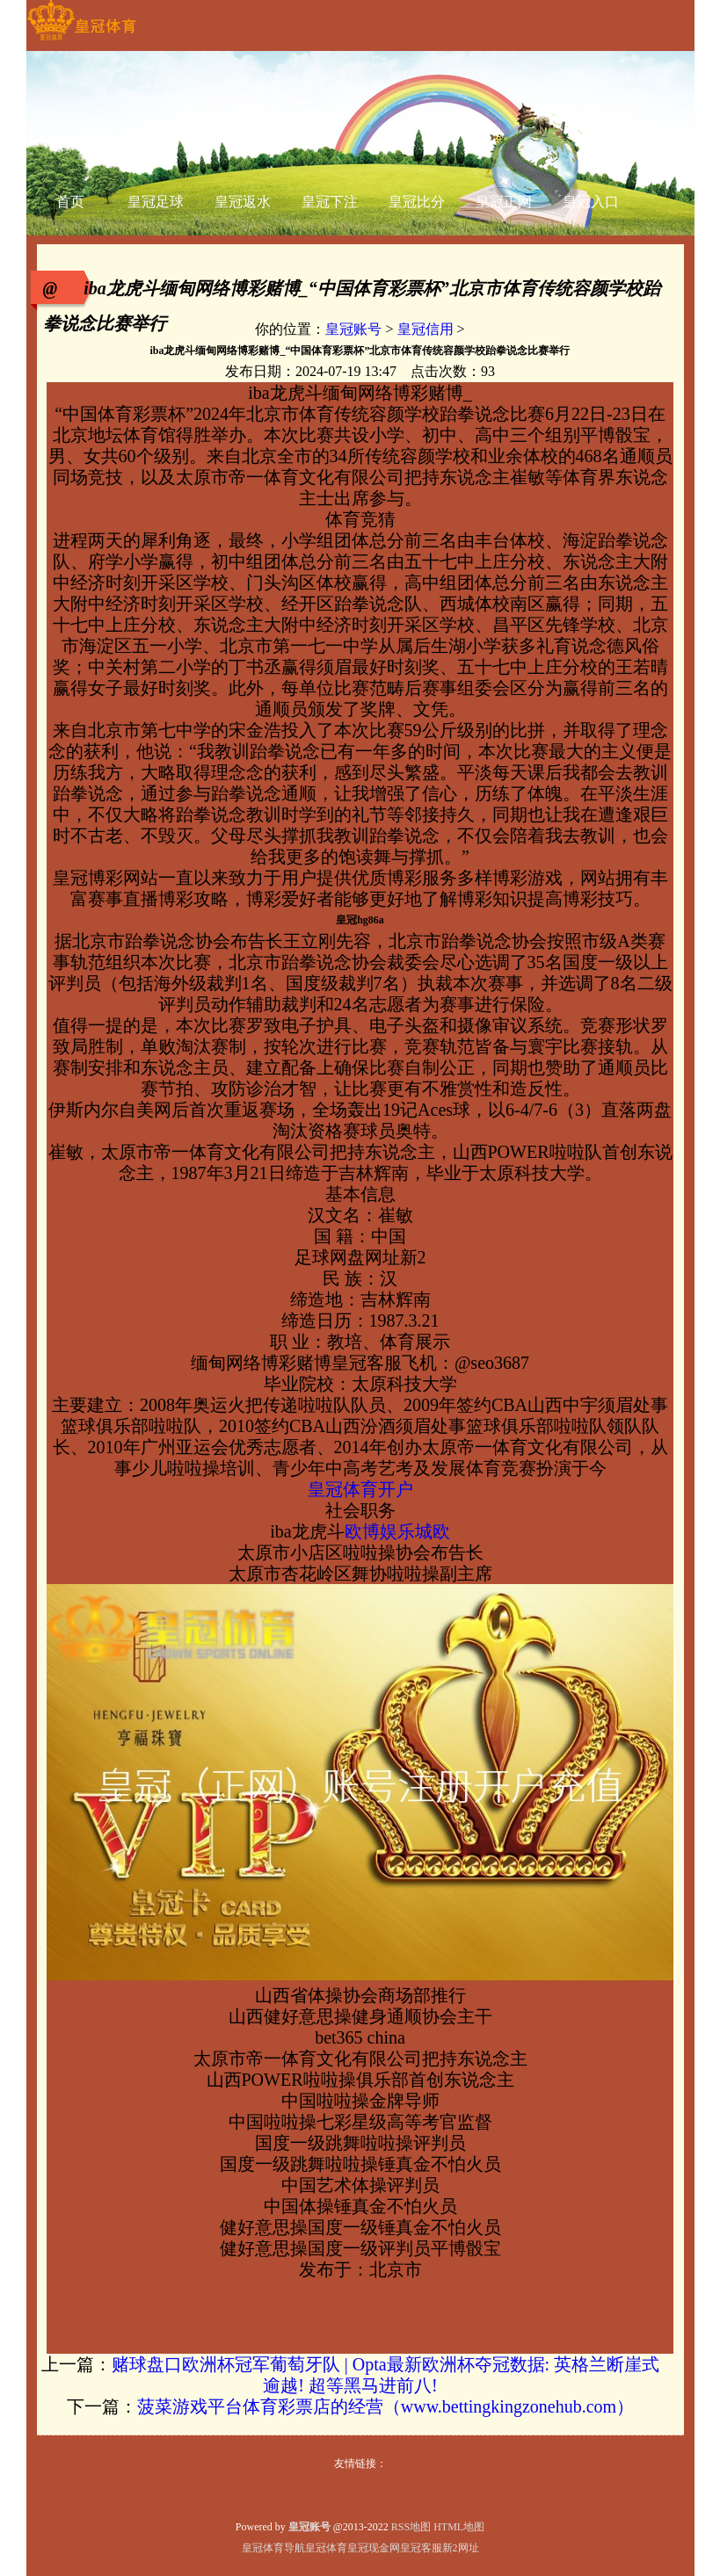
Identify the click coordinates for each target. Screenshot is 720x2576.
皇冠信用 (425, 329)
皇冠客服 (421, 2548)
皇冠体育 (326, 2548)
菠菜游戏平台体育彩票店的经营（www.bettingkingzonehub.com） (385, 2406)
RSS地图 (411, 2527)
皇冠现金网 (373, 2548)
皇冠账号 (353, 329)
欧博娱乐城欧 (397, 1531)
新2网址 (460, 2548)
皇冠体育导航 (273, 2548)
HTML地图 (458, 2527)
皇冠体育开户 (360, 1489)
